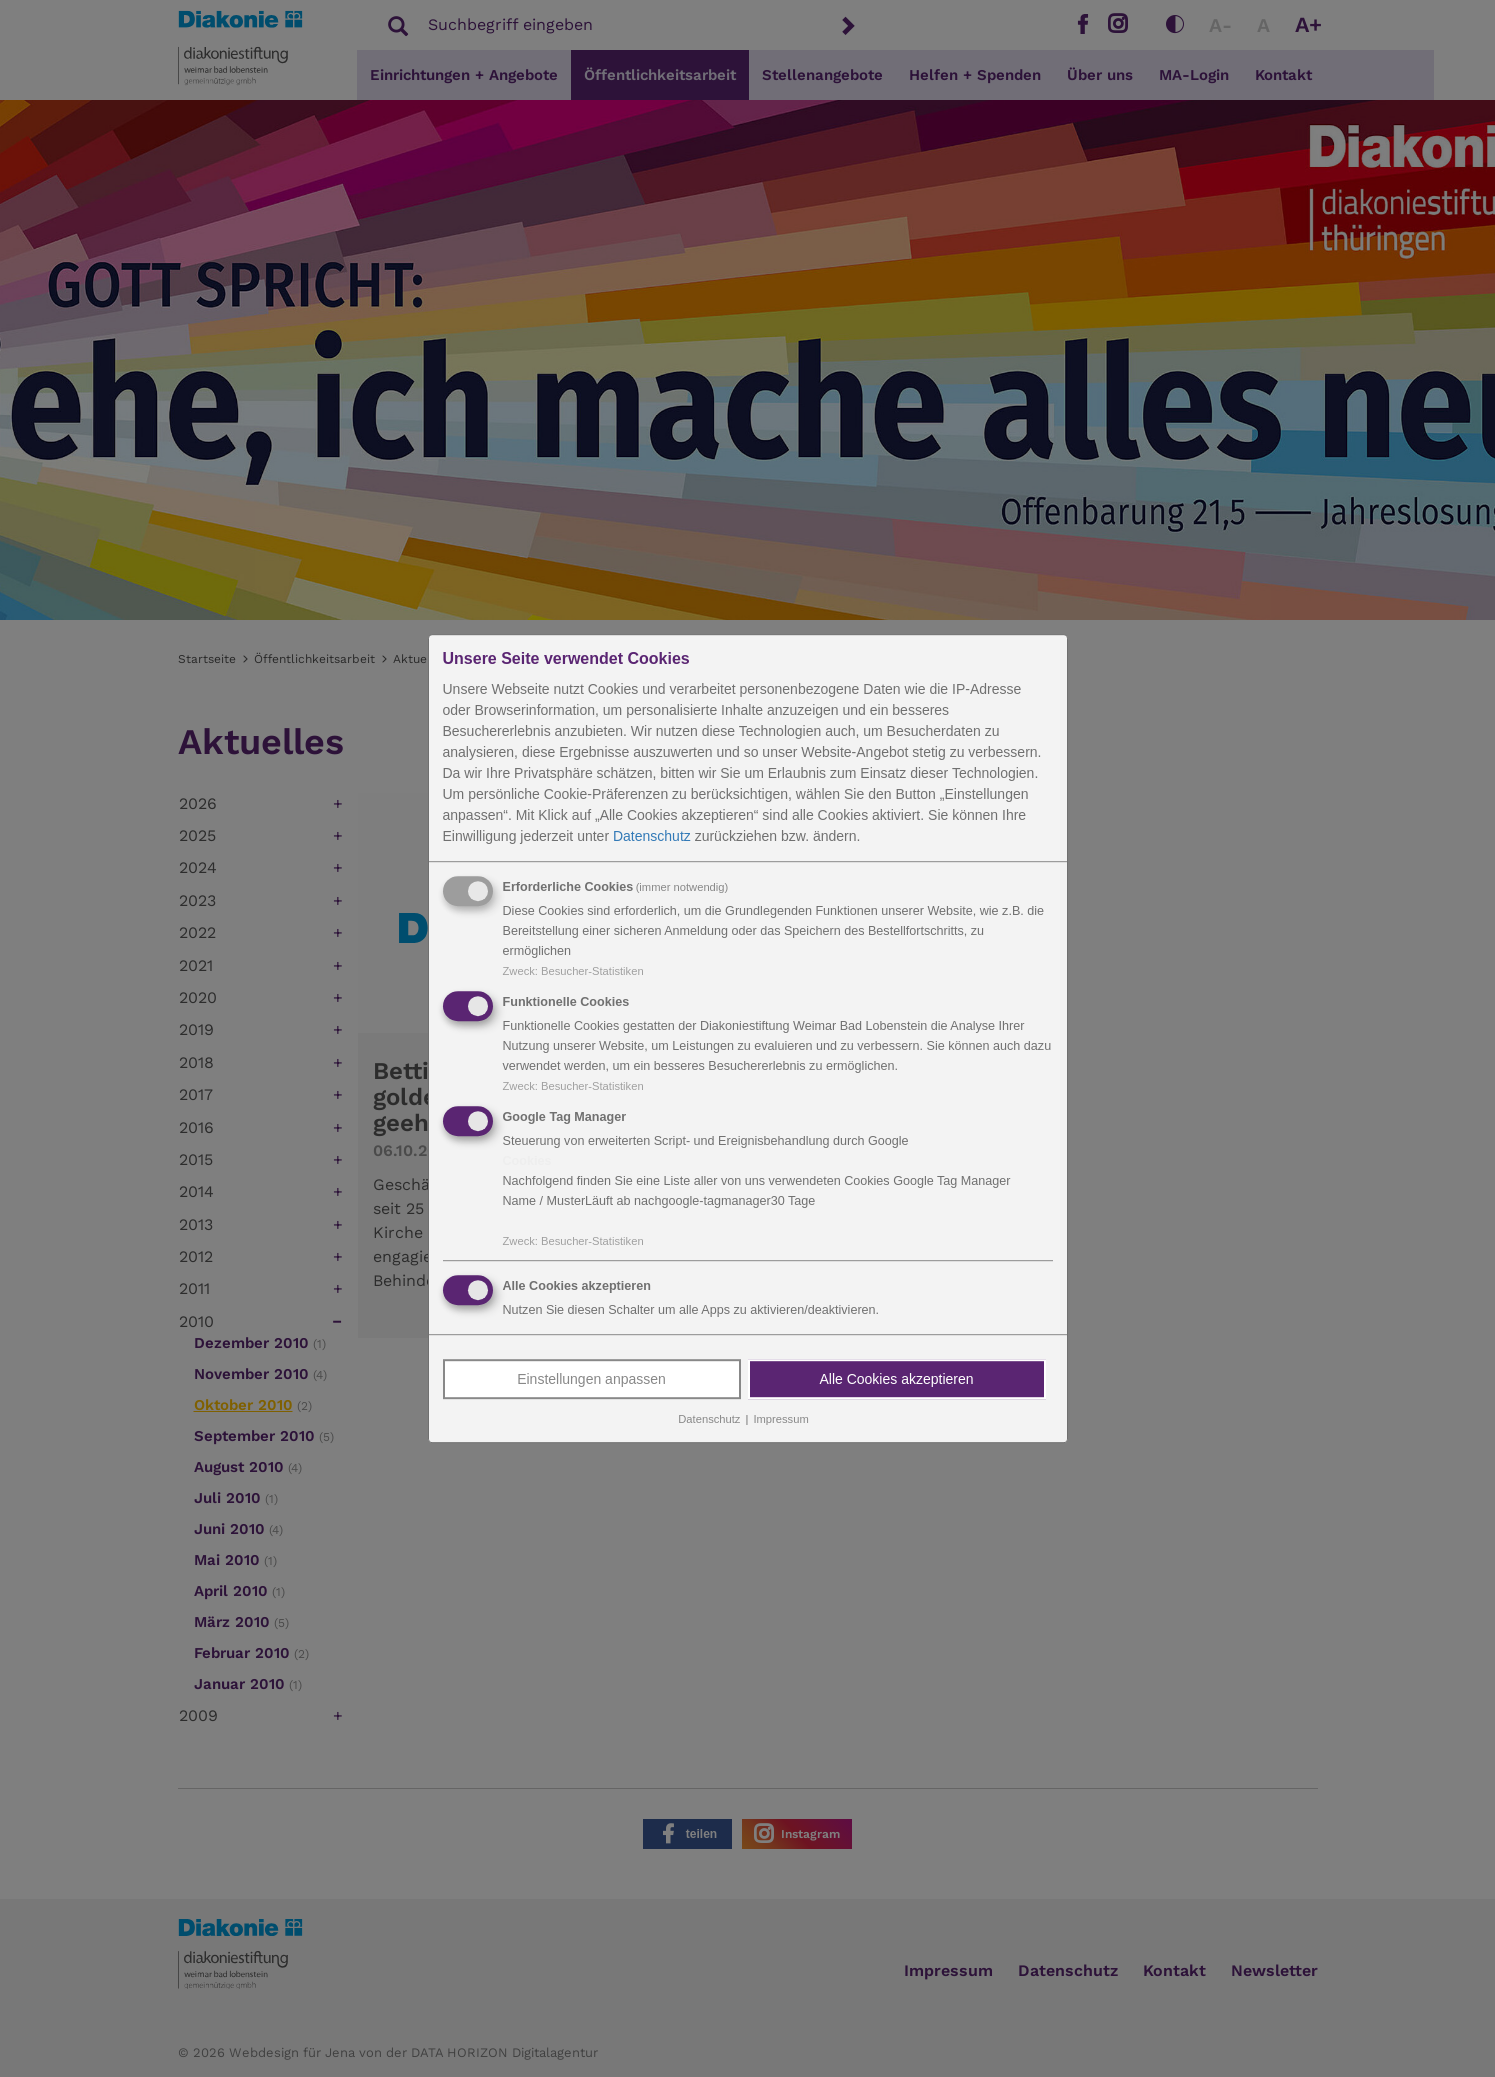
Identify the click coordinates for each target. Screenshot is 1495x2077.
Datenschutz (652, 836)
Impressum (780, 1420)
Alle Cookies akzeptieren (896, 1380)
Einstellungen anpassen (591, 1380)
